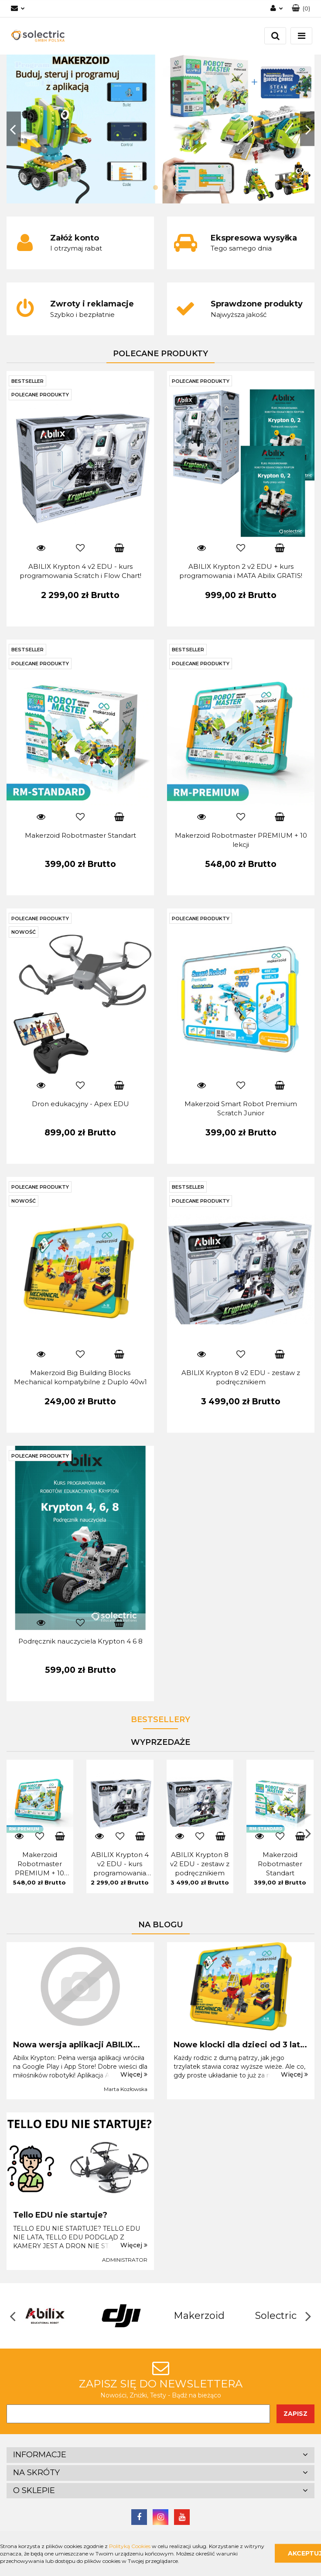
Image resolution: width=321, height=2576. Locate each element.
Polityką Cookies (129, 2546)
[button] (160, 2455)
